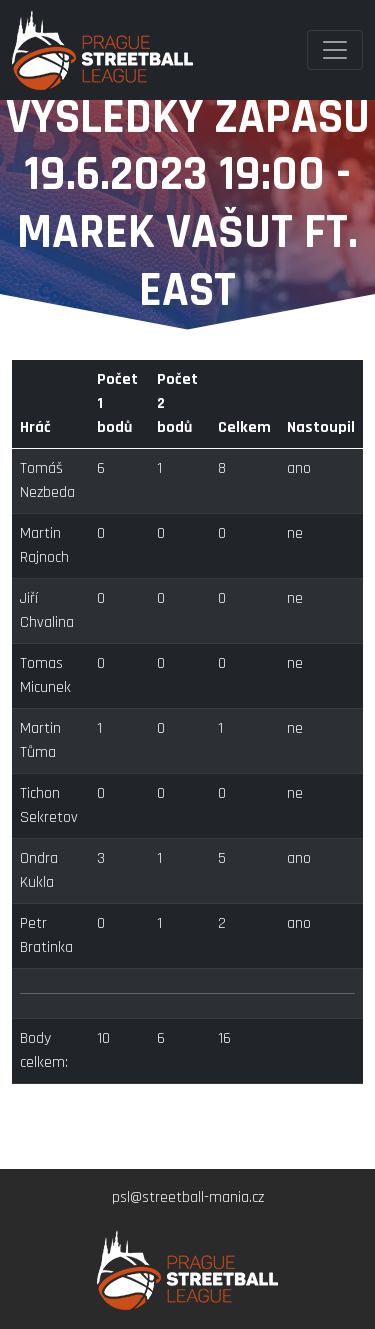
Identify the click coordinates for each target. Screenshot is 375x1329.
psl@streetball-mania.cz (188, 1197)
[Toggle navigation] (335, 50)
